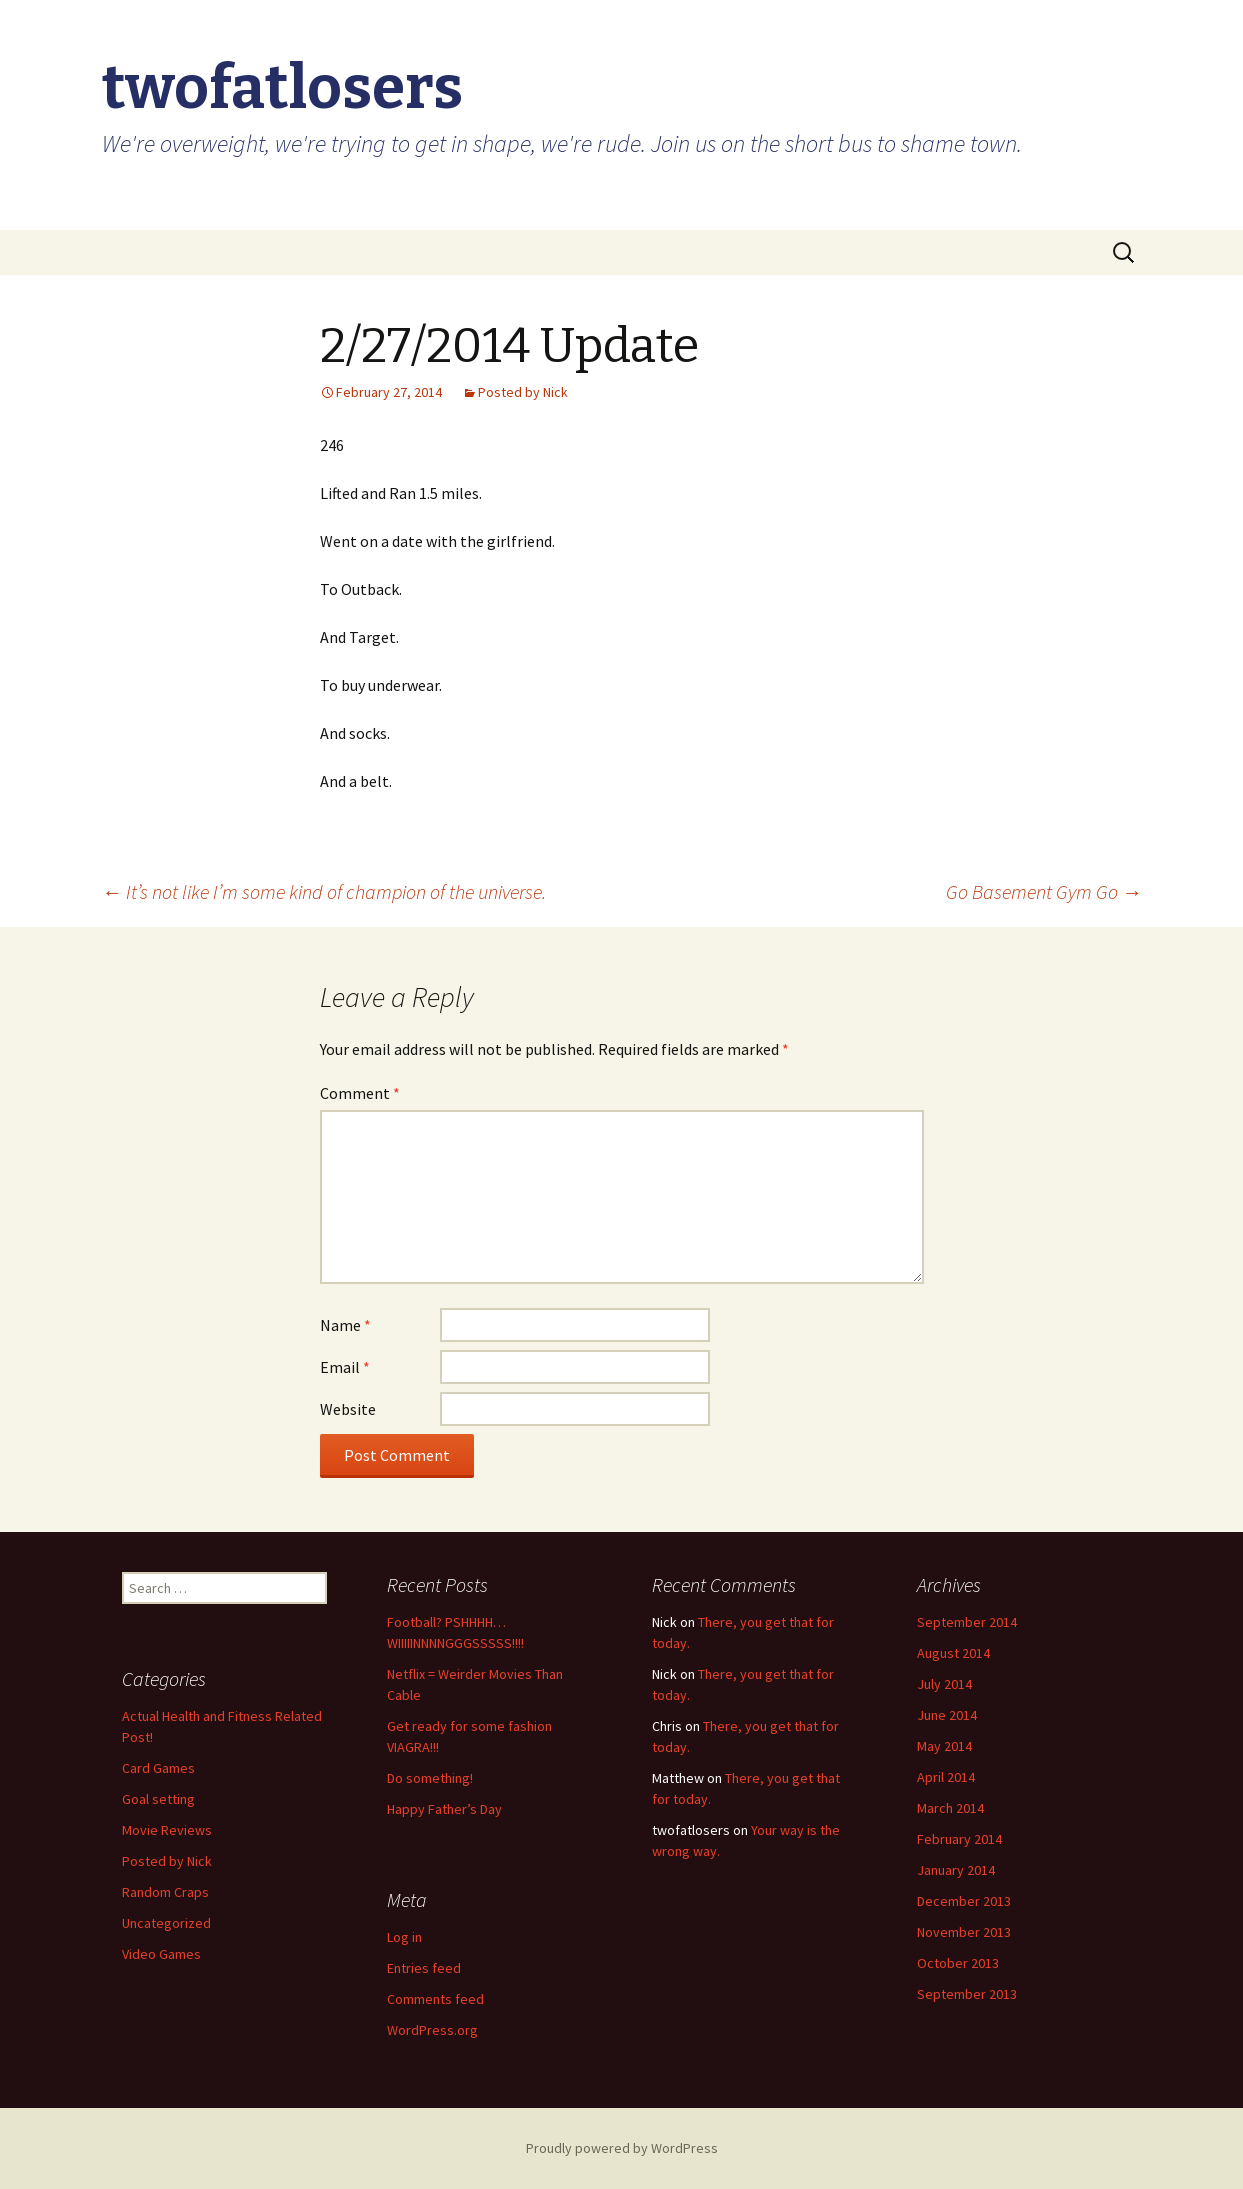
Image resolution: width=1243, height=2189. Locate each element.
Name (345, 1325)
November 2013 (964, 1932)
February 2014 (959, 1839)
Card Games (158, 1768)
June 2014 (947, 1715)
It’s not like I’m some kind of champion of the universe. (324, 891)
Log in (404, 1937)
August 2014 (953, 1653)
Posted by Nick (523, 392)
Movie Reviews (167, 1830)
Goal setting (158, 1799)
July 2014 (944, 1684)
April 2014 (946, 1777)
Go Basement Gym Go (1044, 891)
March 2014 (950, 1808)
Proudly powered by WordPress (622, 2148)
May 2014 (944, 1746)
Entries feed (424, 1968)
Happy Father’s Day (444, 1809)
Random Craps (165, 1892)
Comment (360, 1093)
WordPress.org (432, 2030)
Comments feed (435, 1999)
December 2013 (964, 1901)
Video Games (161, 1954)
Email (345, 1367)
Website (348, 1409)
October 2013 (958, 1963)
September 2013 (967, 1994)
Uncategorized (166, 1923)
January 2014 (956, 1870)
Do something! (430, 1778)
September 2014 (967, 1622)
